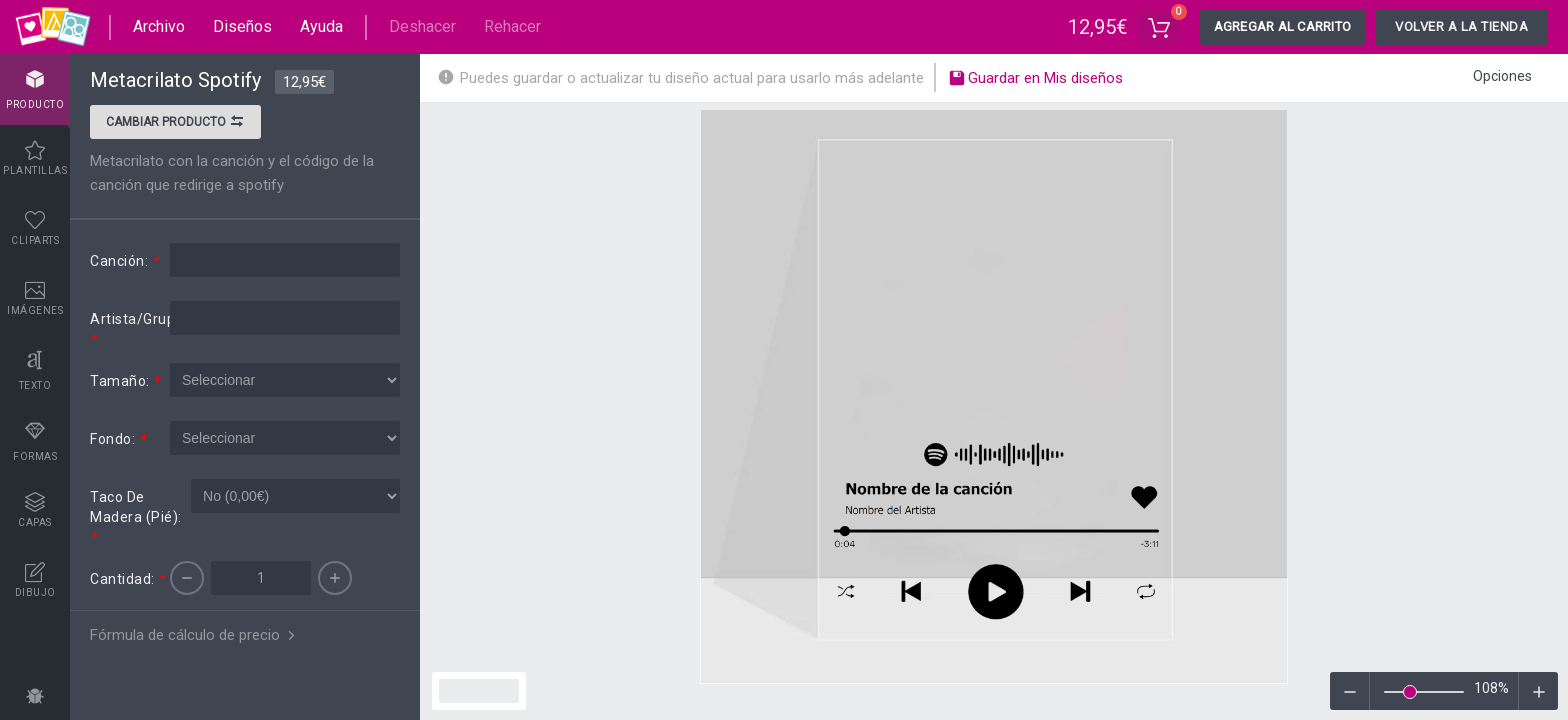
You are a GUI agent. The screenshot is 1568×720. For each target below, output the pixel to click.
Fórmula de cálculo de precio (194, 635)
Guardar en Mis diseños (1035, 80)
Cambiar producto (175, 124)
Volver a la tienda (1461, 26)
